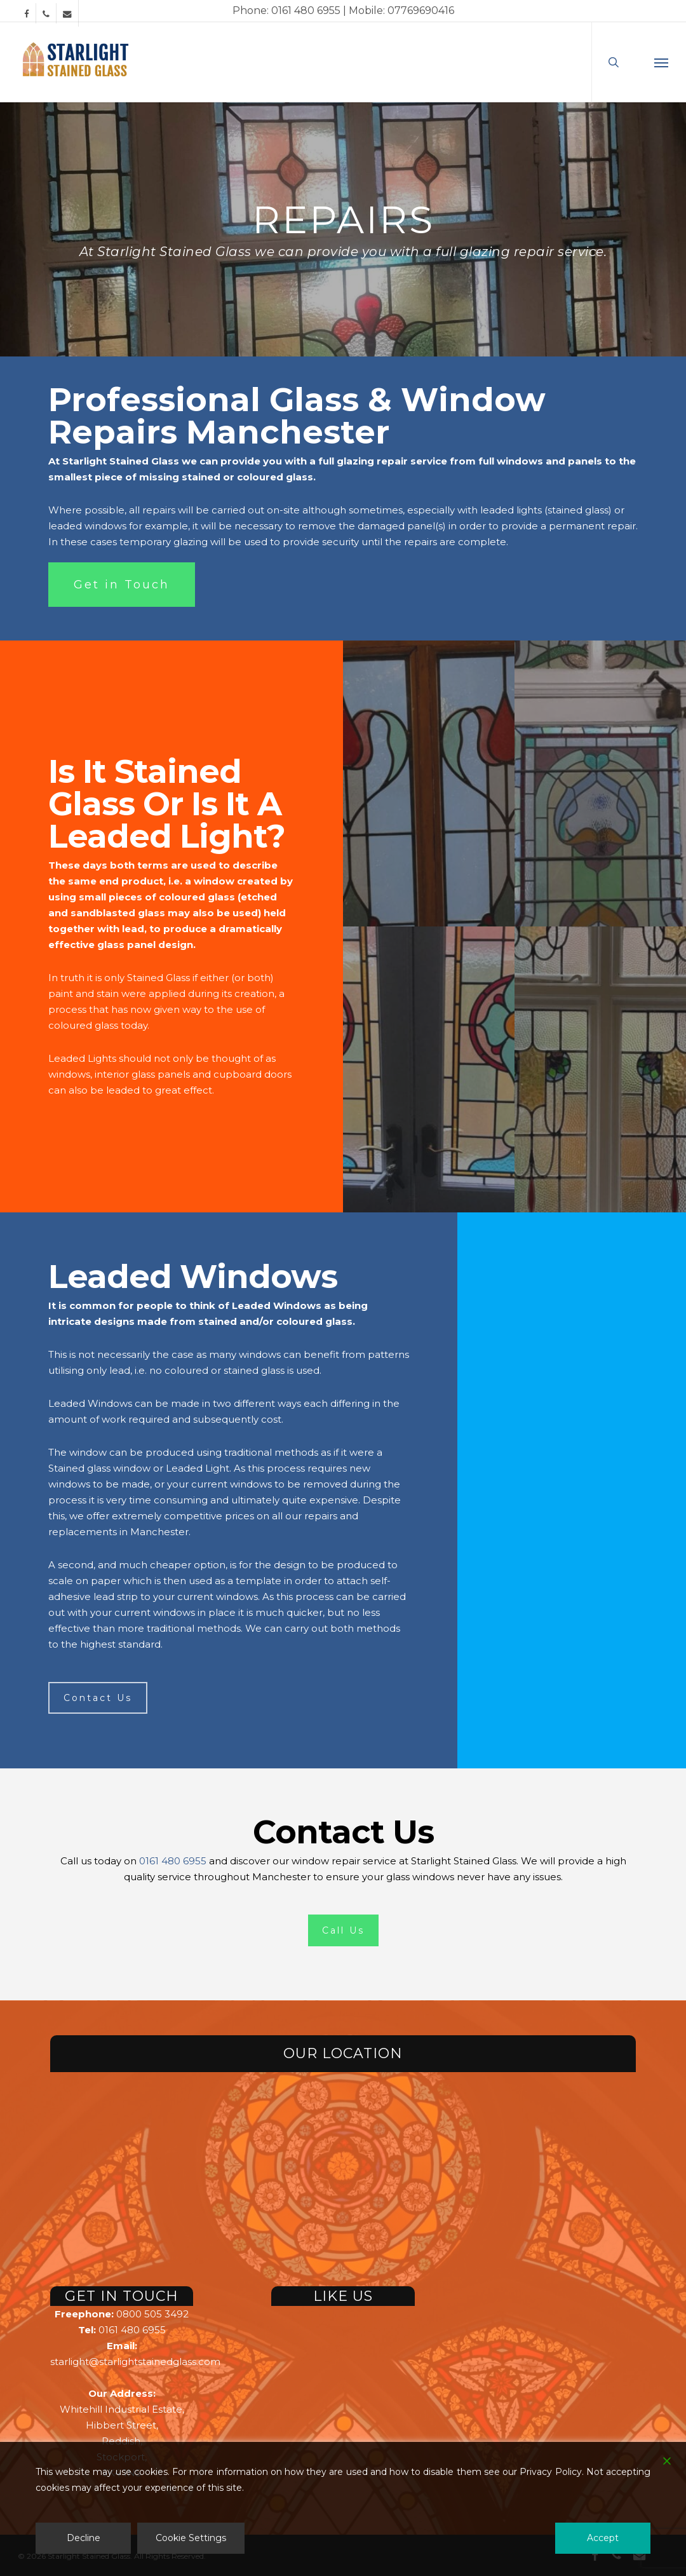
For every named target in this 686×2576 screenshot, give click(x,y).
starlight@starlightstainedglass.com (135, 2362)
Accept (603, 2538)
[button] (661, 62)
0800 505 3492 (152, 2314)
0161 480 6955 (172, 1861)
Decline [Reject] (83, 2538)
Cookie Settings (191, 2538)
